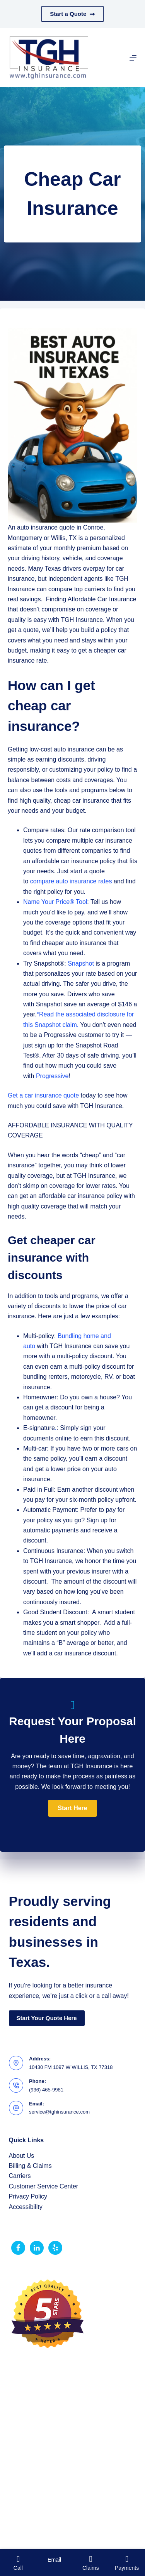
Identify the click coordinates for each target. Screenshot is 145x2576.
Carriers (20, 2176)
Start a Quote (72, 13)
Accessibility (26, 2207)
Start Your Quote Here (47, 2018)
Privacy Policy (28, 2196)
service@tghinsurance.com (59, 2112)
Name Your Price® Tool (55, 901)
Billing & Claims (30, 2165)
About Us (21, 2155)
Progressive (52, 1076)
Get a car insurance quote (43, 1095)
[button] (72, 1808)
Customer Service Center (43, 2186)
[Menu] (133, 57)
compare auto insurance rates (71, 881)
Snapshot (81, 963)
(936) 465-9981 (46, 2090)
